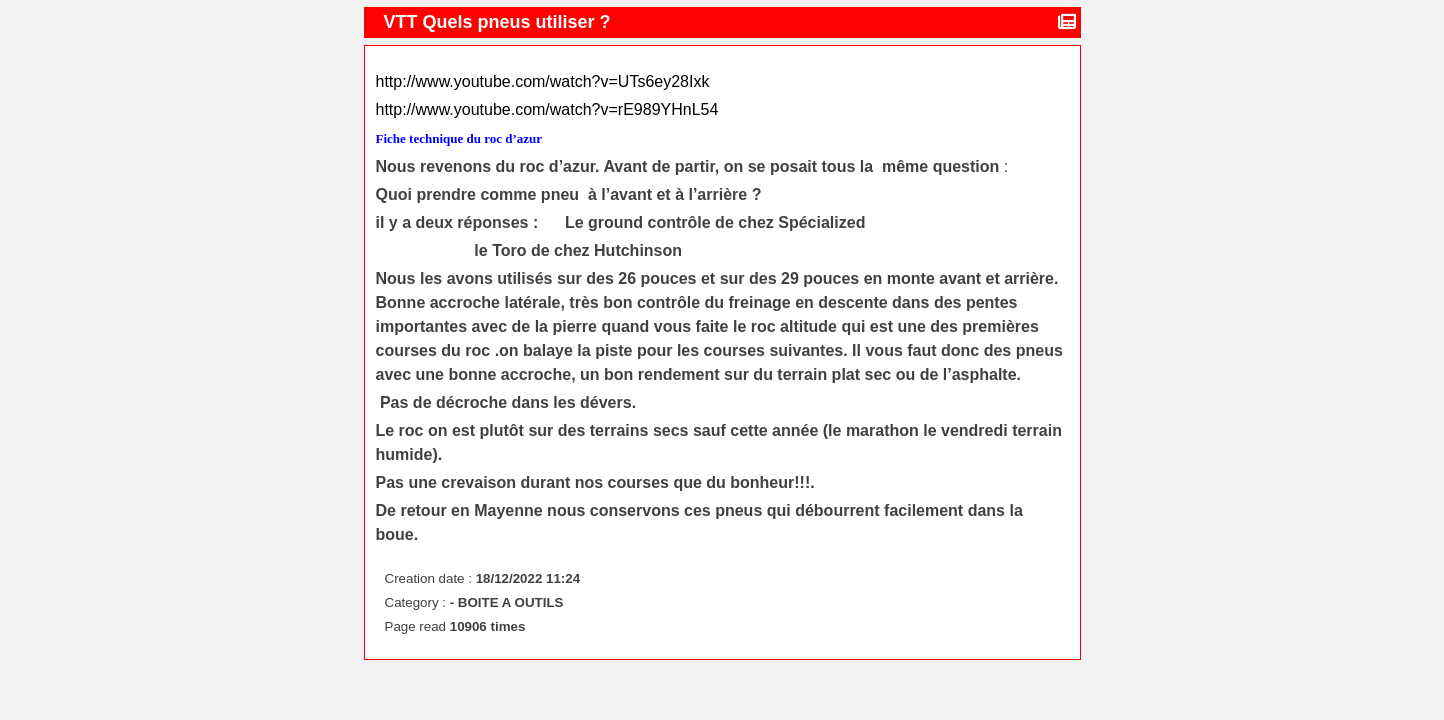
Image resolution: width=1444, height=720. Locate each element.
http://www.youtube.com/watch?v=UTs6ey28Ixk (543, 81)
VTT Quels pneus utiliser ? (500, 22)
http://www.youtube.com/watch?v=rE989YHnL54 (547, 109)
